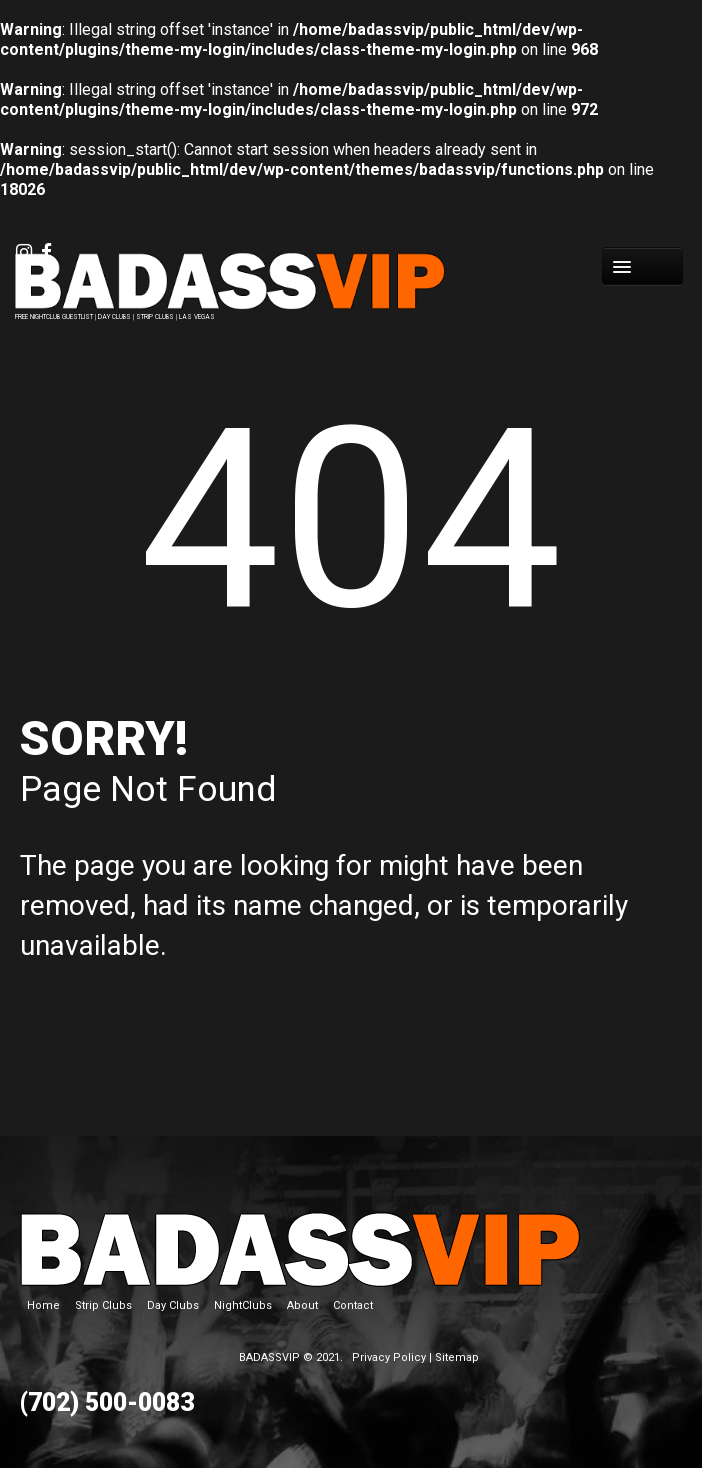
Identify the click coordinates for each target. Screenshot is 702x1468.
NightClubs (243, 1305)
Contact (353, 1305)
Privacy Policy (389, 1357)
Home (43, 1305)
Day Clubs (173, 1305)
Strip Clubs (103, 1305)
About (302, 1305)
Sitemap (457, 1357)
